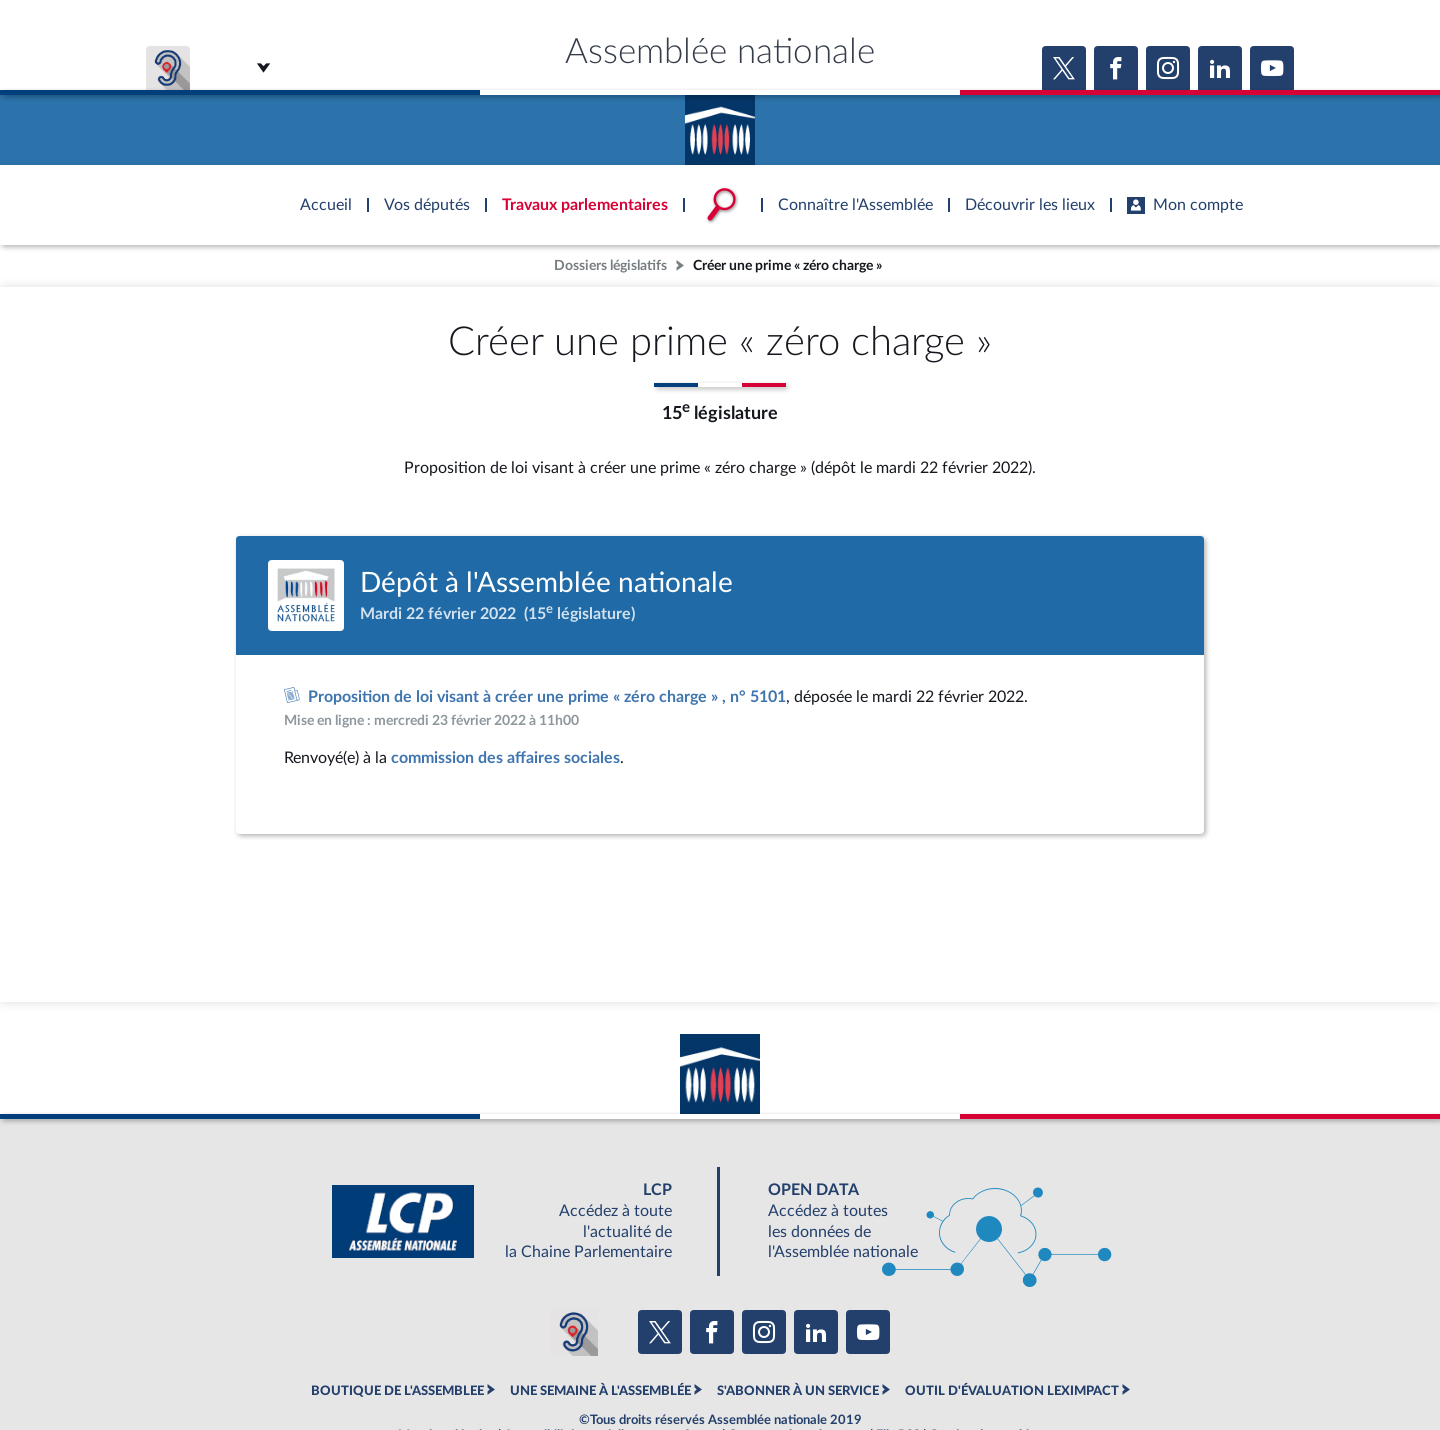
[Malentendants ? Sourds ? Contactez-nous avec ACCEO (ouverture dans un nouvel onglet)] (574, 1332)
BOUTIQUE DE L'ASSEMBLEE (397, 1391)
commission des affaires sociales (505, 758)
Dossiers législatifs (610, 265)
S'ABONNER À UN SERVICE (798, 1391)
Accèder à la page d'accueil (720, 123)
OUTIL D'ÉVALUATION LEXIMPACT (1012, 1391)
